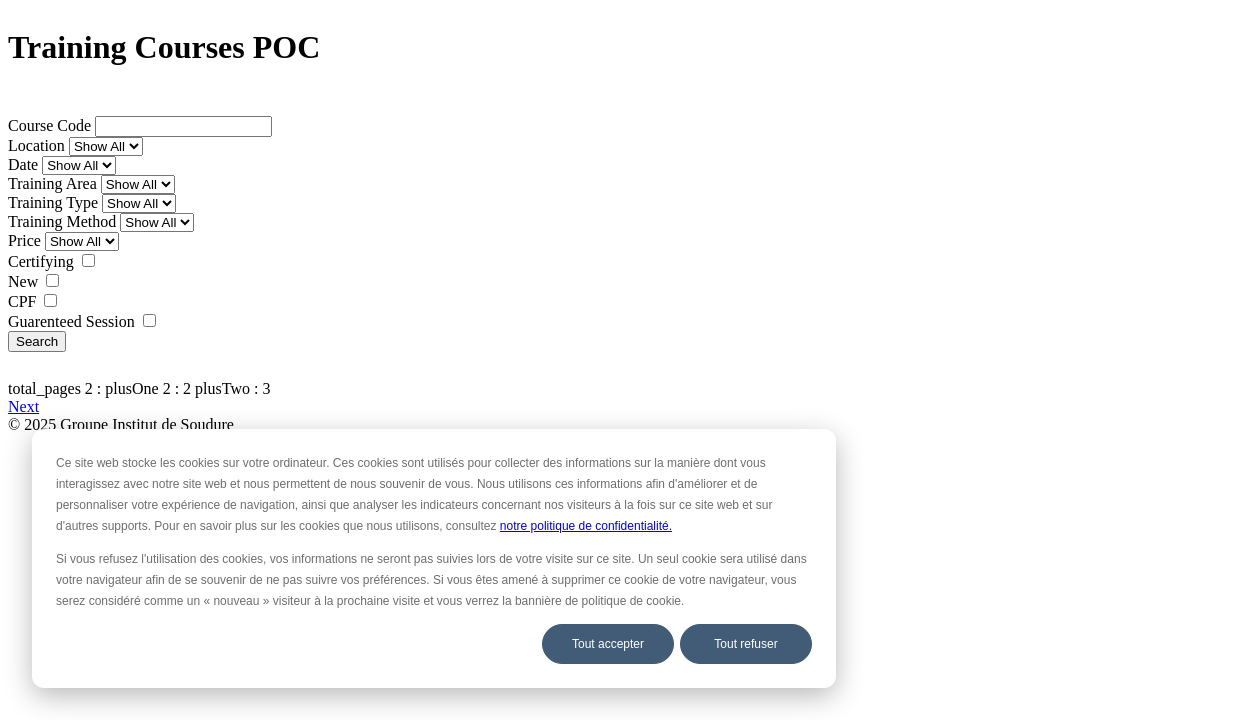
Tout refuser (745, 644)
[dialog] (434, 558)
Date (23, 164)
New (23, 281)
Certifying (41, 261)
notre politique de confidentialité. (586, 526)
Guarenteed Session (71, 321)
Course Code (49, 125)
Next (23, 406)
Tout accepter (608, 644)
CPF (22, 301)
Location (36, 145)
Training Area (52, 183)
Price (24, 240)
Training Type (53, 202)
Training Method (62, 221)
